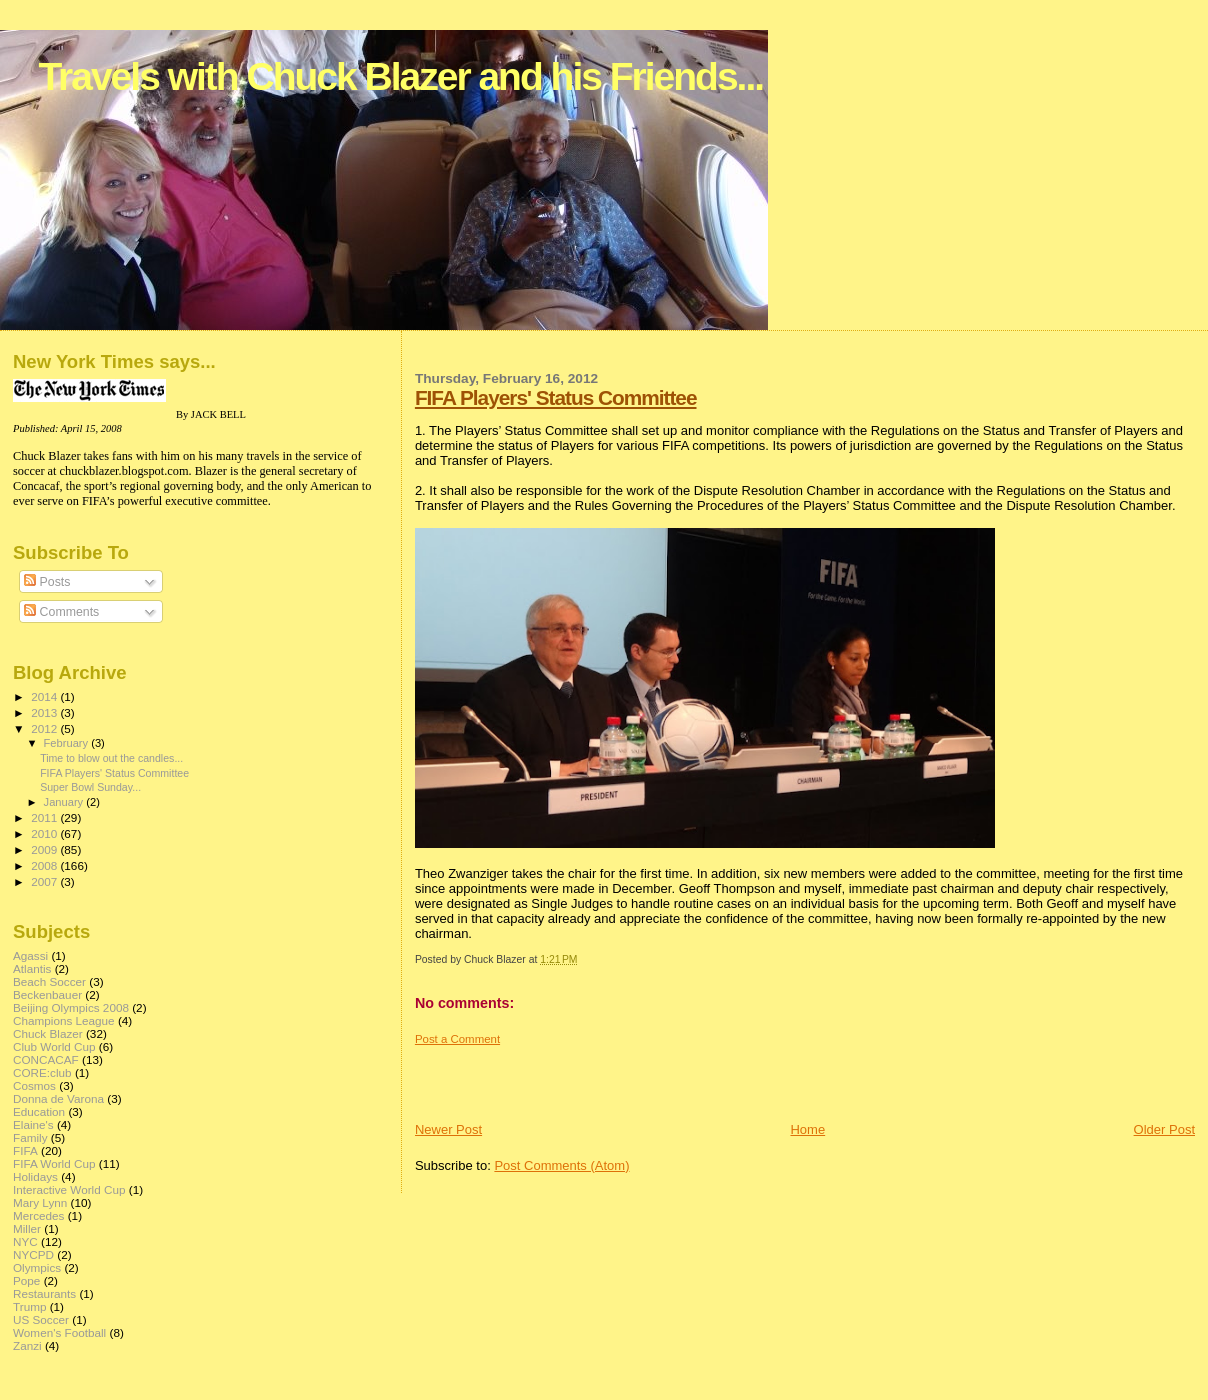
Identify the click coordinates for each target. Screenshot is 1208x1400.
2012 (45, 728)
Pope (26, 1280)
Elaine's (33, 1124)
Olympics (37, 1267)
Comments (61, 612)
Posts (47, 582)
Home (807, 1129)
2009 (45, 849)
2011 (45, 817)
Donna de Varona (58, 1098)
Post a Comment (457, 1039)
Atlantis (32, 968)
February (68, 743)
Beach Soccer (49, 981)
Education (39, 1111)
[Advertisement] (532, 1076)
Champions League (64, 1020)
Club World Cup (54, 1046)
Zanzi (27, 1345)
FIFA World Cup (54, 1163)
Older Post (1164, 1129)
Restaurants (44, 1293)
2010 (45, 833)
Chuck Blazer (48, 1033)
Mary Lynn (40, 1202)
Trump (29, 1306)
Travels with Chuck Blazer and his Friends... (400, 76)
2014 (45, 696)
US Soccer (41, 1319)
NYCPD (33, 1254)
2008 (45, 865)
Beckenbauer (47, 994)
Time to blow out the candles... (111, 758)
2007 (45, 881)
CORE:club (42, 1072)
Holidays (35, 1176)
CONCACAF (46, 1059)
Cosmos (34, 1085)
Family (30, 1137)
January (65, 802)
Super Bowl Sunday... (90, 787)
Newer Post (448, 1129)
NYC (25, 1241)
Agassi (30, 955)
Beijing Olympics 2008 (71, 1007)
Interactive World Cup (69, 1189)
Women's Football (59, 1332)
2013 (45, 712)
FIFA (25, 1150)
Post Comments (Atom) (561, 1165)
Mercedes (38, 1215)
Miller (27, 1228)
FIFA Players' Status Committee (556, 397)
